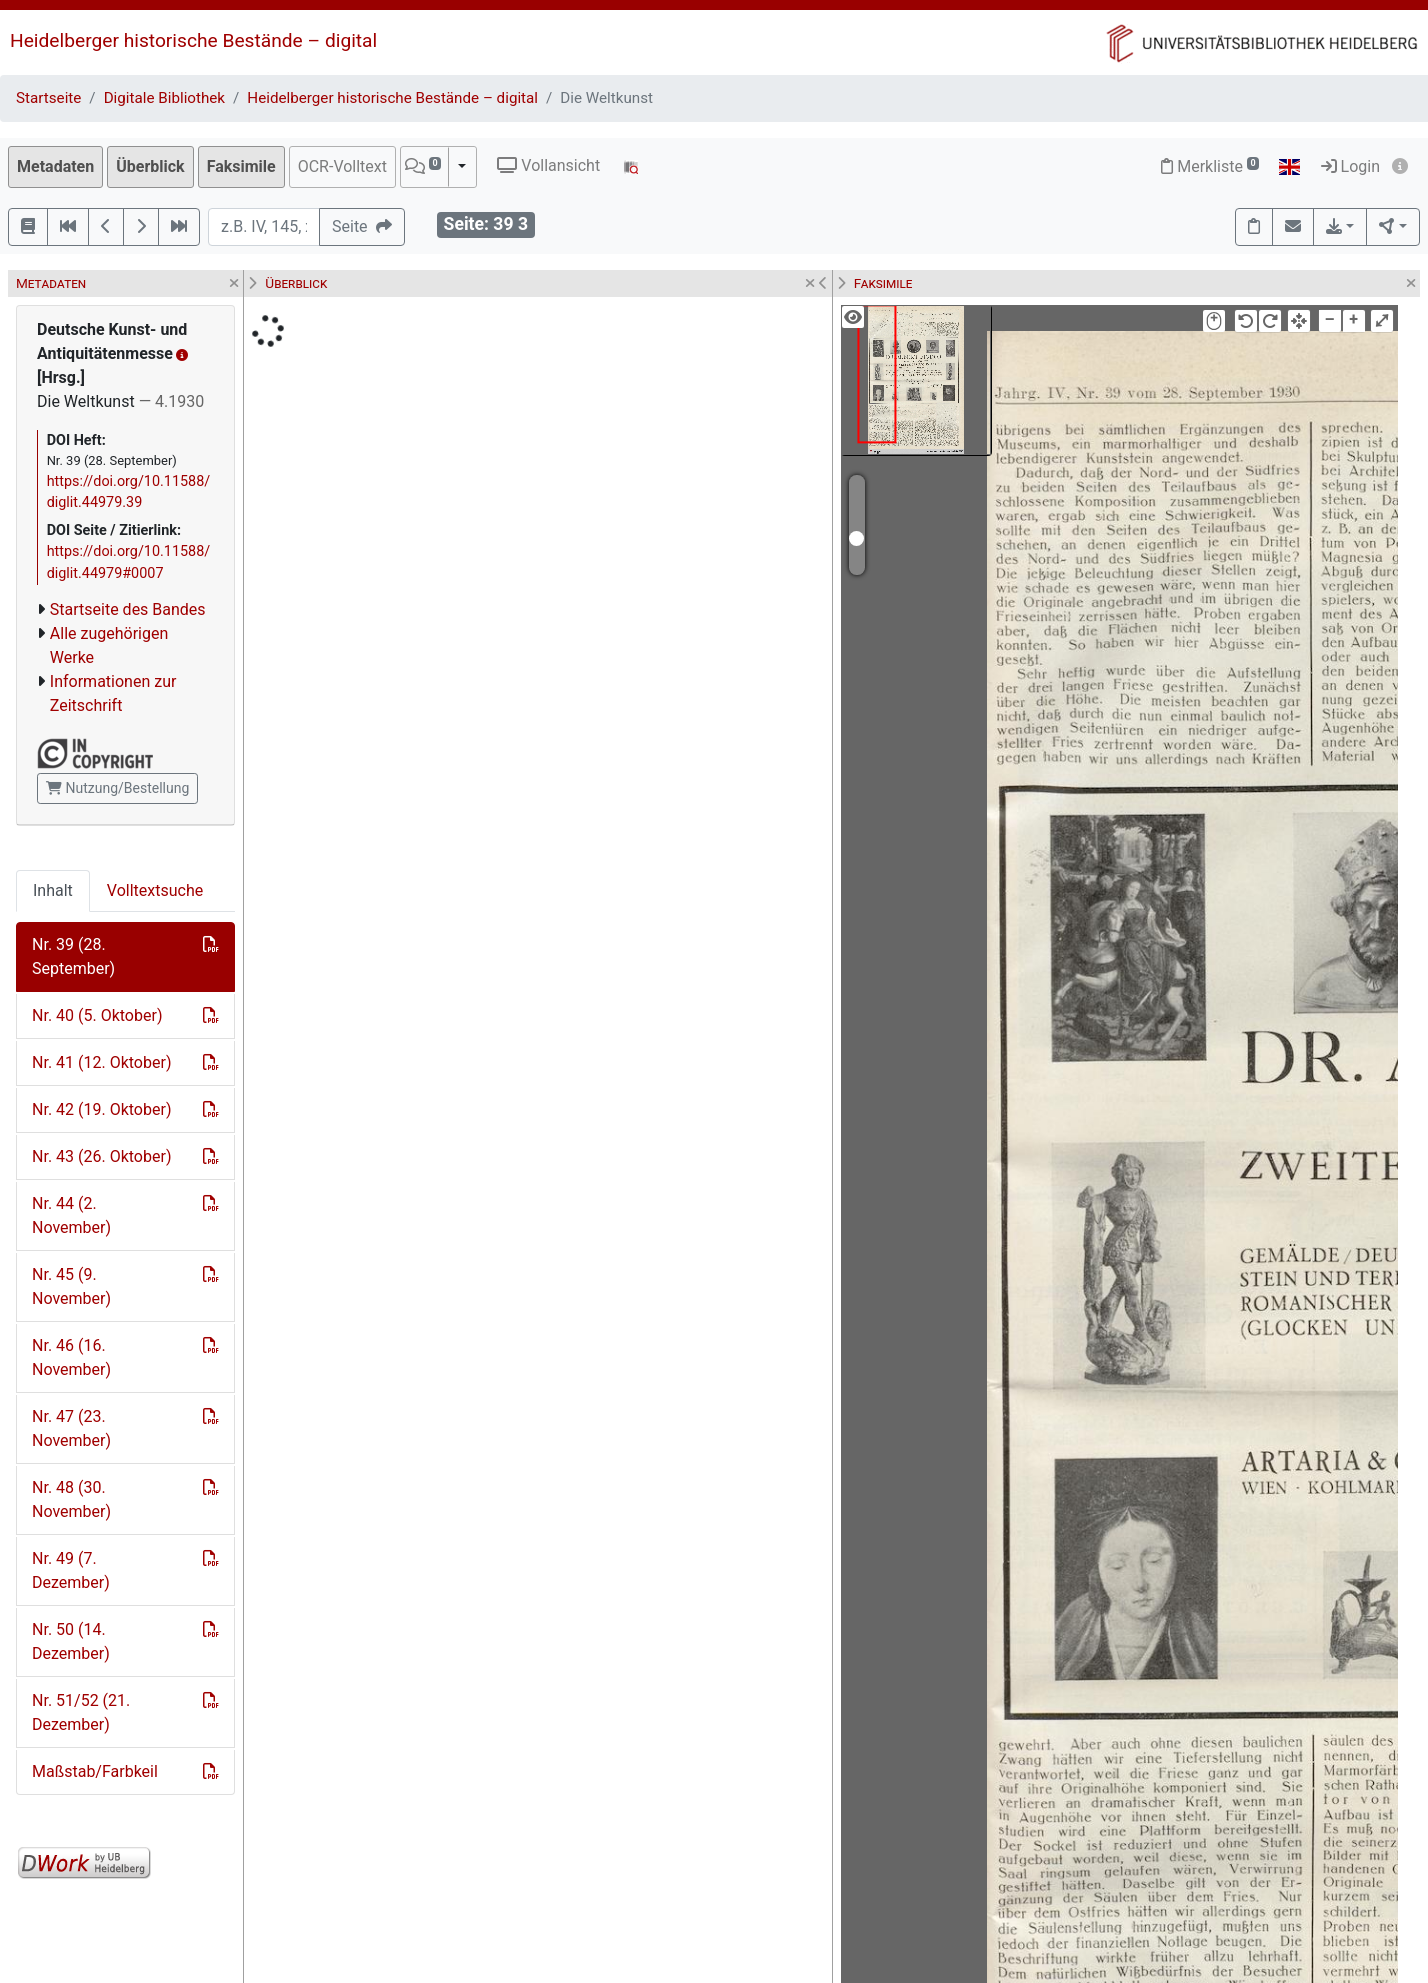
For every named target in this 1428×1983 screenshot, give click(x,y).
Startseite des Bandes (128, 609)
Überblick (150, 166)
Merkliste (1210, 166)
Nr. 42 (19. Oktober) (101, 1109)
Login (1350, 166)
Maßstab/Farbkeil (95, 1771)
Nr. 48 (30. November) (71, 1499)
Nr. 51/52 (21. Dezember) (81, 1712)
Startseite (48, 98)
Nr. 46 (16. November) (71, 1357)
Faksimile (241, 166)
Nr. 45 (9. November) (71, 1286)
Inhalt (53, 890)
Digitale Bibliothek (164, 98)
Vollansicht (548, 165)
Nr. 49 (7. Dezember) (71, 1570)
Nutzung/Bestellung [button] (117, 788)
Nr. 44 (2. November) (71, 1215)
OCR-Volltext (342, 166)
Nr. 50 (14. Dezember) (71, 1641)
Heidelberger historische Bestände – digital (193, 40)
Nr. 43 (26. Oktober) (101, 1156)
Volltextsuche (155, 890)
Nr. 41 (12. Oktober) (101, 1062)
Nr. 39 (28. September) (73, 956)
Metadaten (55, 166)
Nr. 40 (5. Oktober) (97, 1015)
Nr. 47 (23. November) (71, 1428)
